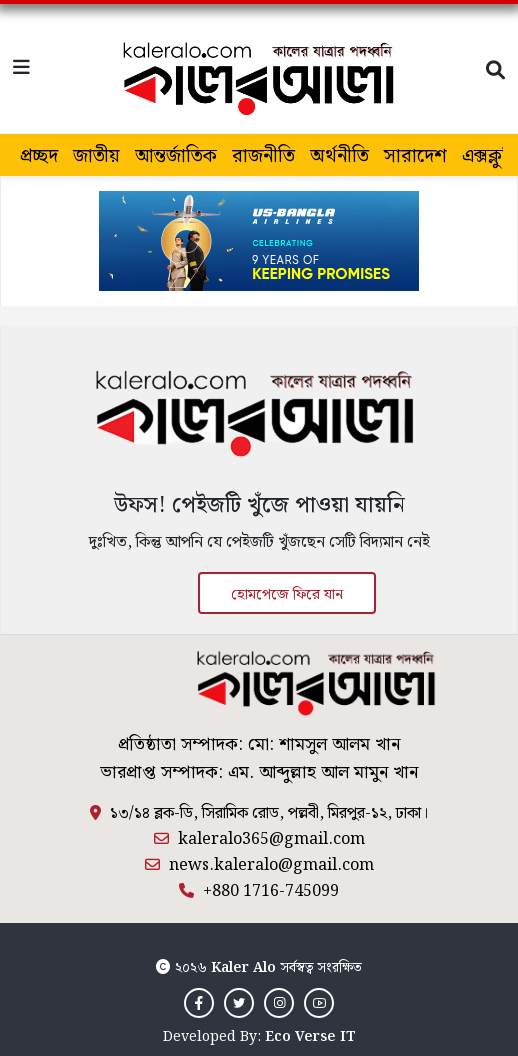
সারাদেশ (415, 156)
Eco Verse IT (310, 1037)
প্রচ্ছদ (39, 156)
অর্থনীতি (339, 156)
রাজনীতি (263, 156)
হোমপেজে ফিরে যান (287, 595)
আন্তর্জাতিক (176, 156)
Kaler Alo (243, 968)
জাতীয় (96, 156)
